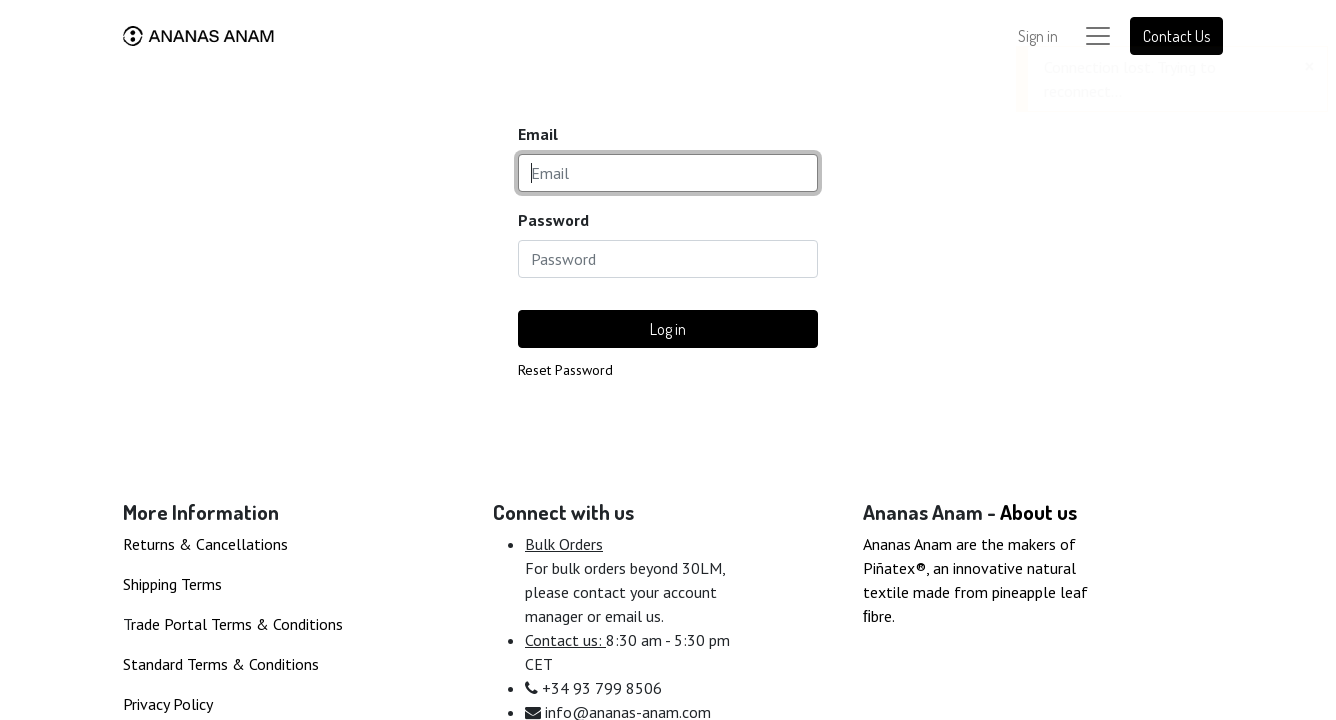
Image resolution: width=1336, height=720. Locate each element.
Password (553, 220)
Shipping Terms (172, 584)
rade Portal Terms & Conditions (237, 624)
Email (538, 134)
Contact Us (1176, 36)
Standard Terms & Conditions (221, 664)
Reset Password (565, 370)
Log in (668, 329)
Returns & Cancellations (205, 544)
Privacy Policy (168, 704)
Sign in (1038, 36)
